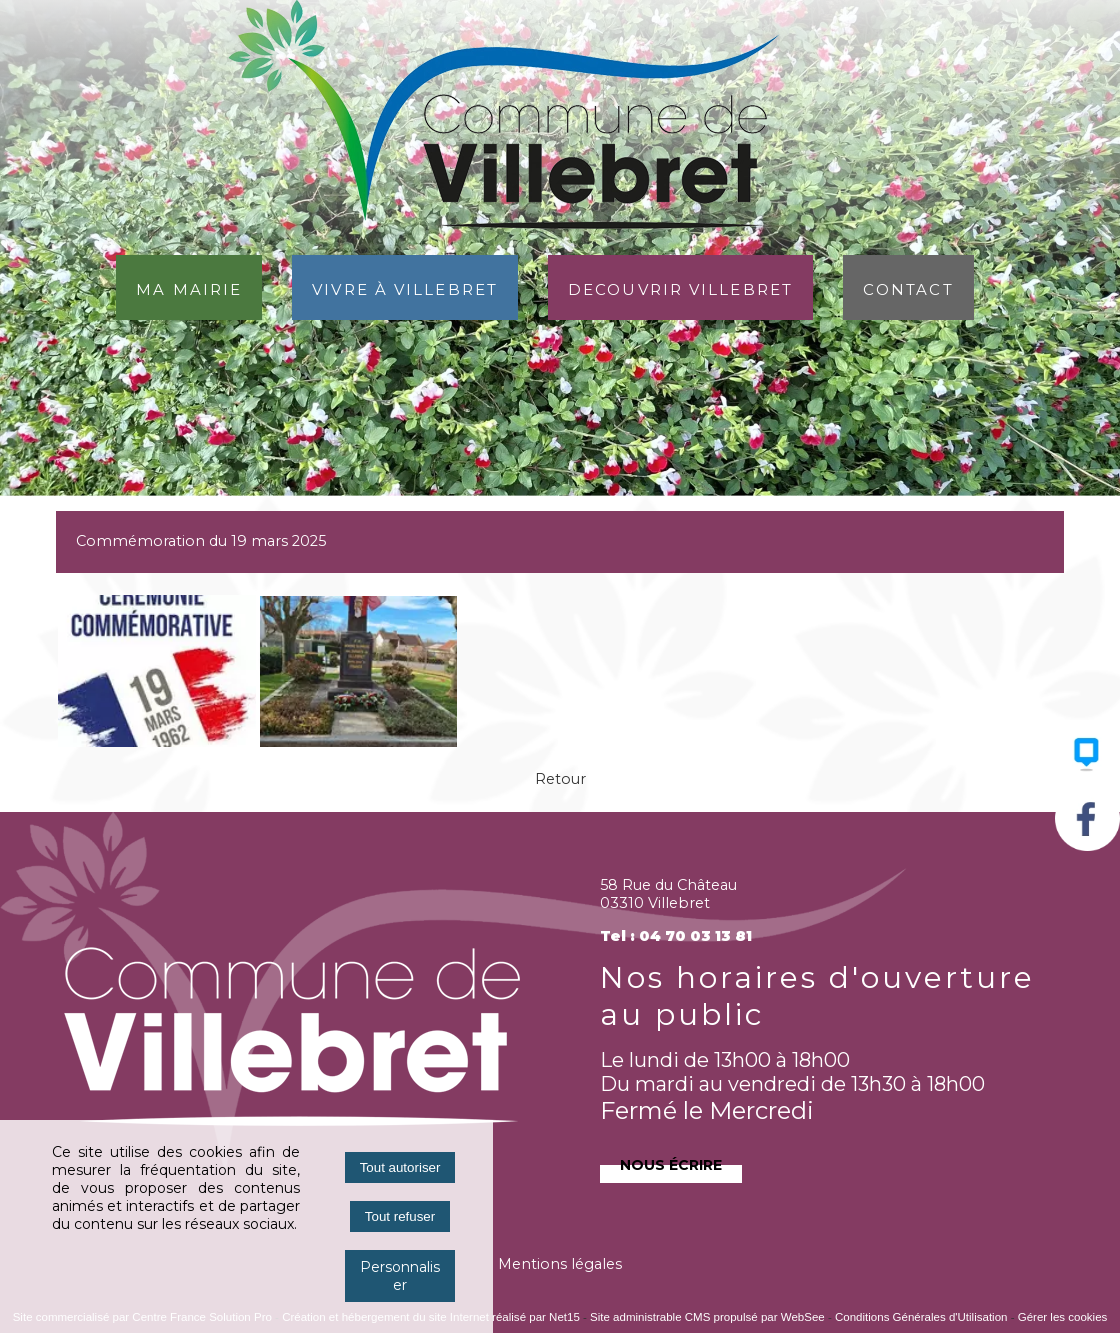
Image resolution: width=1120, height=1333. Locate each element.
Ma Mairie (189, 287)
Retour (560, 779)
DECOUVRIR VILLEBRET (680, 287)
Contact (908, 287)
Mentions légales (560, 1264)
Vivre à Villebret (405, 287)
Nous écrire (671, 1163)
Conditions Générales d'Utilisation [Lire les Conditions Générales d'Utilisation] (921, 1317)
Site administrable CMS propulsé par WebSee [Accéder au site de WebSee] (707, 1317)
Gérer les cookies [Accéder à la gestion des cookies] (1063, 1317)
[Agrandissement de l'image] (157, 742)
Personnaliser (400, 1276)
